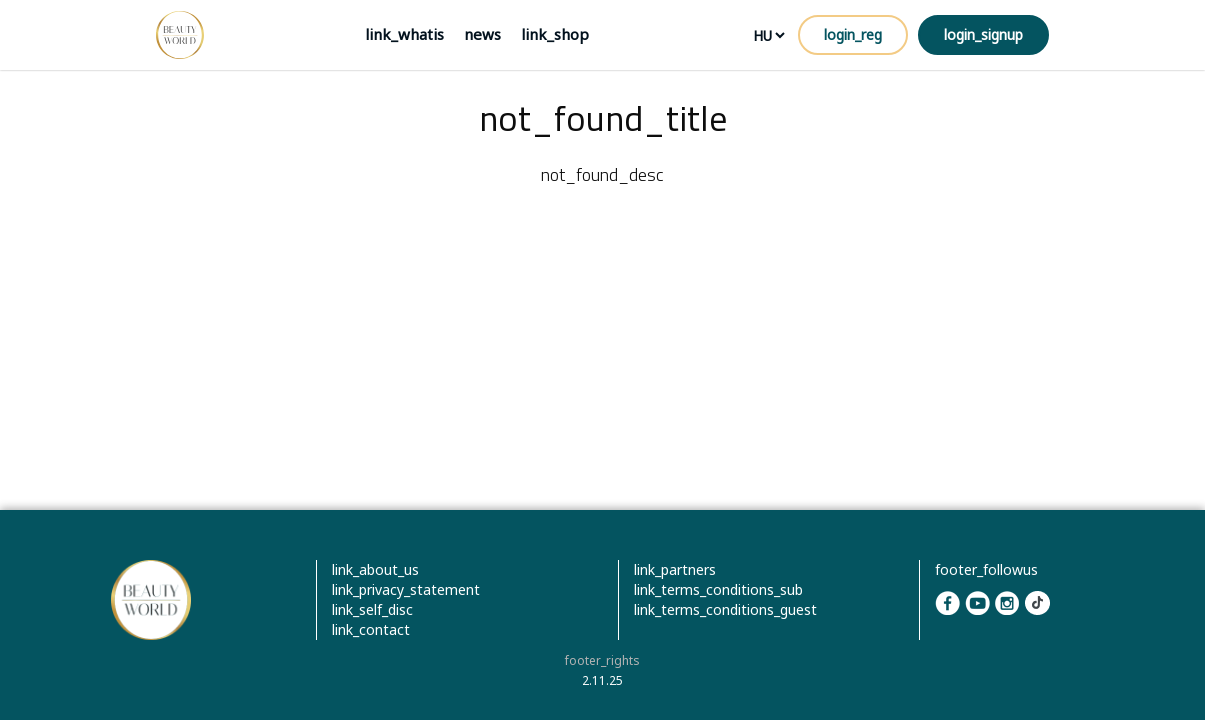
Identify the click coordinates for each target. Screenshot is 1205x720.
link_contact (371, 629)
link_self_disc (372, 609)
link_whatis (404, 34)
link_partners (675, 569)
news (482, 34)
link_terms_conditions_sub (718, 589)
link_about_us (375, 569)
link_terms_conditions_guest (725, 609)
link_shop (555, 34)
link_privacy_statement (406, 589)
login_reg (853, 34)
